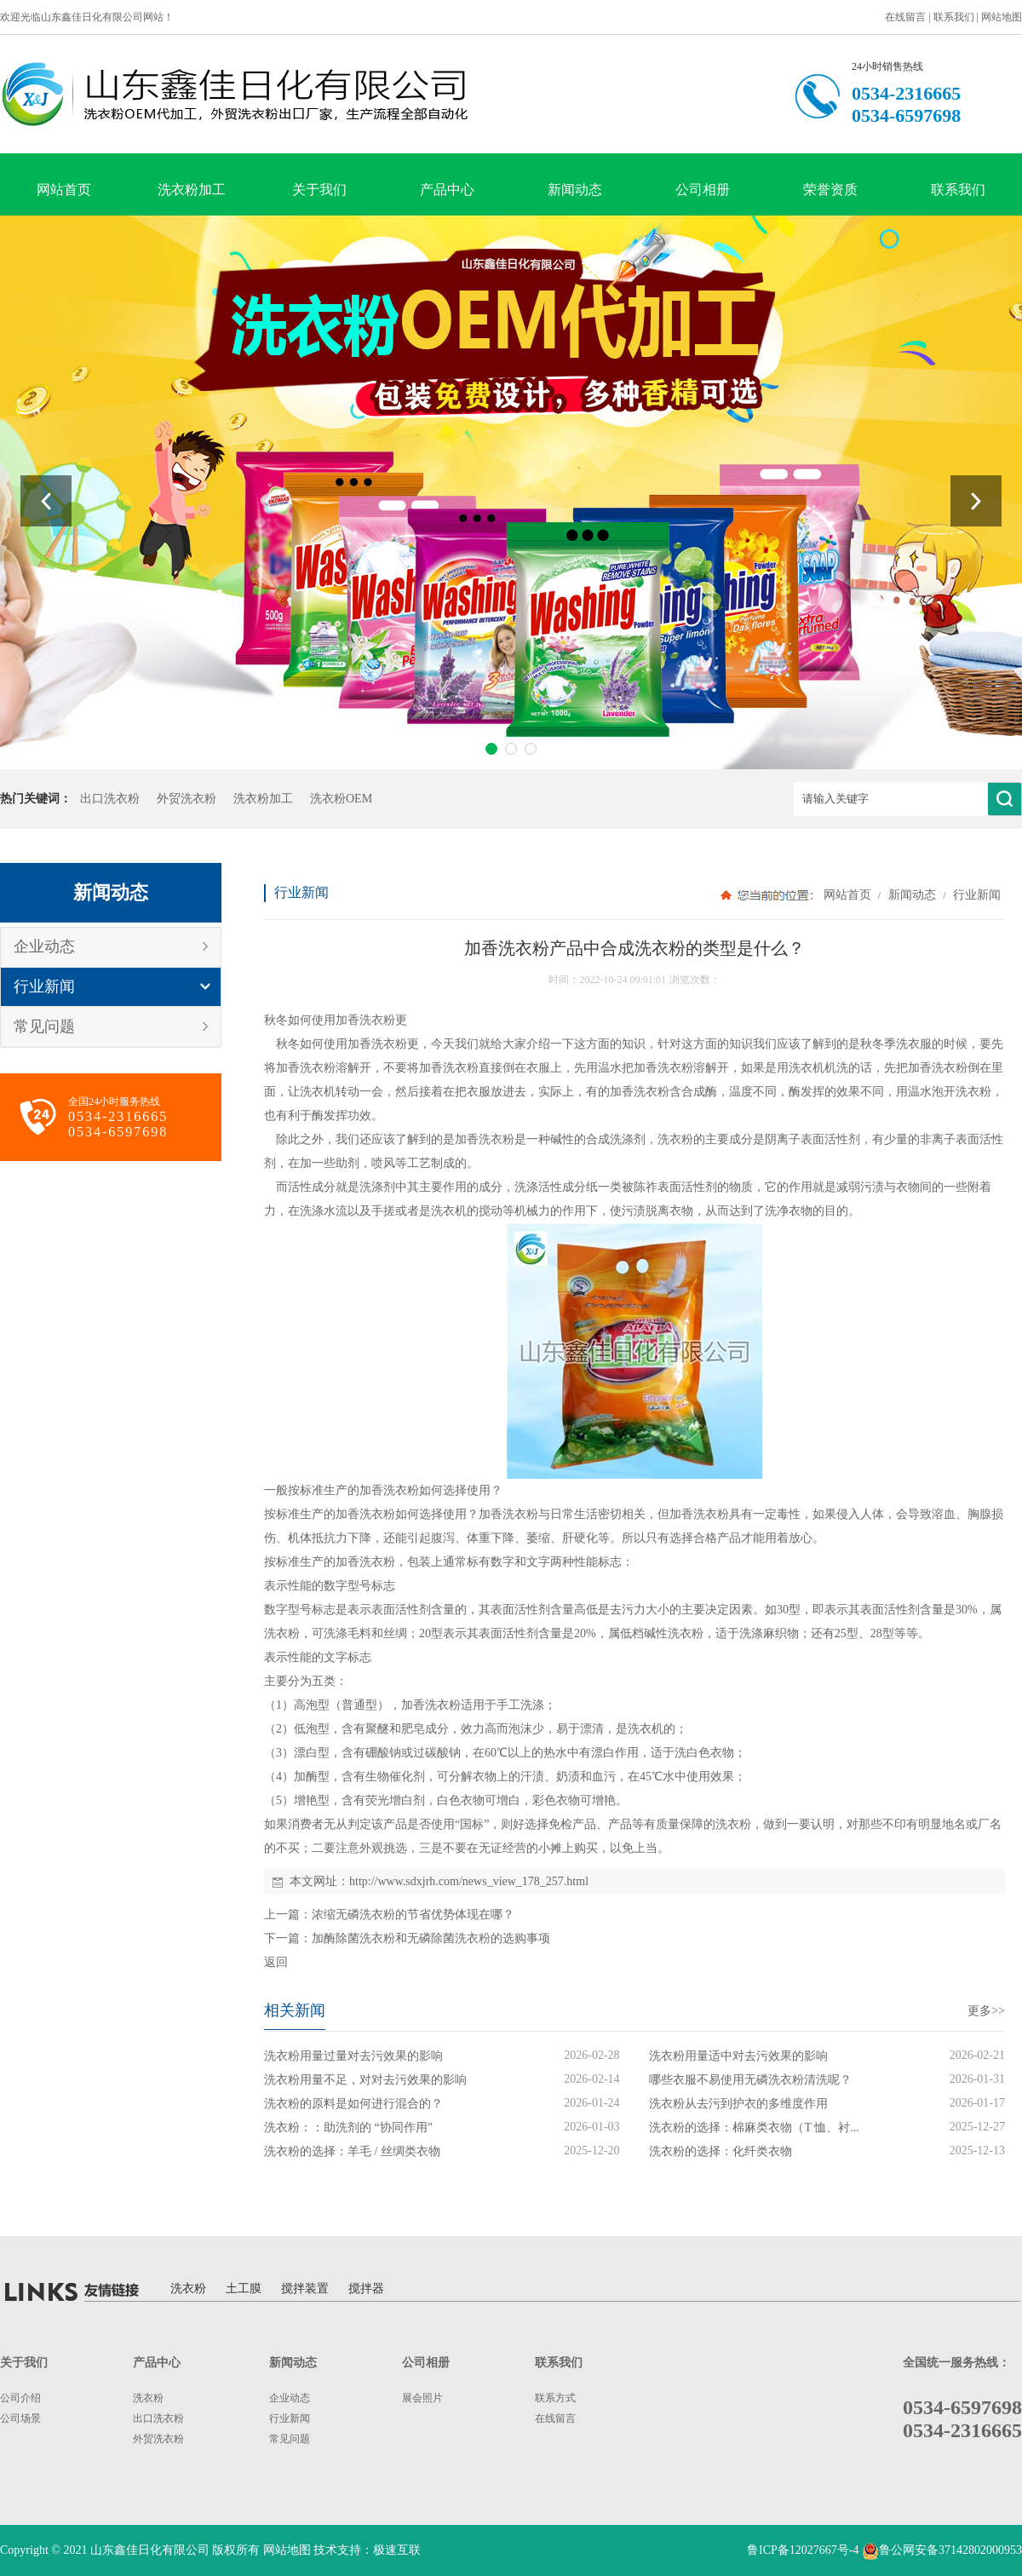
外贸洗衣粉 (186, 798)
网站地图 (1001, 17)
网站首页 (64, 189)
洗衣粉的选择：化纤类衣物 (720, 2151)
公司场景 (20, 2418)
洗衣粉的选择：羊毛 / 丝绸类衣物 (352, 2151)
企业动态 (44, 946)
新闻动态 (575, 189)
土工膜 (243, 2288)
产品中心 (447, 189)
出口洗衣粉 (110, 798)
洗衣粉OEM (341, 798)
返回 (276, 1962)
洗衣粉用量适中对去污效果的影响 (738, 2056)
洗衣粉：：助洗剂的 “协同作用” (348, 2127)
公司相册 (702, 189)
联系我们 (953, 17)
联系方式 (555, 2398)
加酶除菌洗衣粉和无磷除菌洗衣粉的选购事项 (431, 1938)
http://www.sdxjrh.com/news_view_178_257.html (469, 1881)
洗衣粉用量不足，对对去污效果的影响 (365, 2079)
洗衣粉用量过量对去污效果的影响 (353, 2056)
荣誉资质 (830, 189)
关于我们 (319, 189)
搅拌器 (366, 2288)
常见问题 (44, 1026)
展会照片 (422, 2398)
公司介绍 (20, 2398)
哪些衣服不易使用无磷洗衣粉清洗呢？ (750, 2079)
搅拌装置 (305, 2288)
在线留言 (905, 17)
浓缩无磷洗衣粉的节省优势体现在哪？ (413, 1914)
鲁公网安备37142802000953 (950, 2550)
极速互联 (397, 2550)
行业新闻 (44, 986)
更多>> (986, 2010)
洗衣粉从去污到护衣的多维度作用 (738, 2103)
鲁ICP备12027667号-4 (802, 2550)
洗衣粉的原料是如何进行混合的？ (353, 2103)
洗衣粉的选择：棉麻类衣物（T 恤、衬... (753, 2127)
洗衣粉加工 (192, 189)
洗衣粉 (377, 1020)
